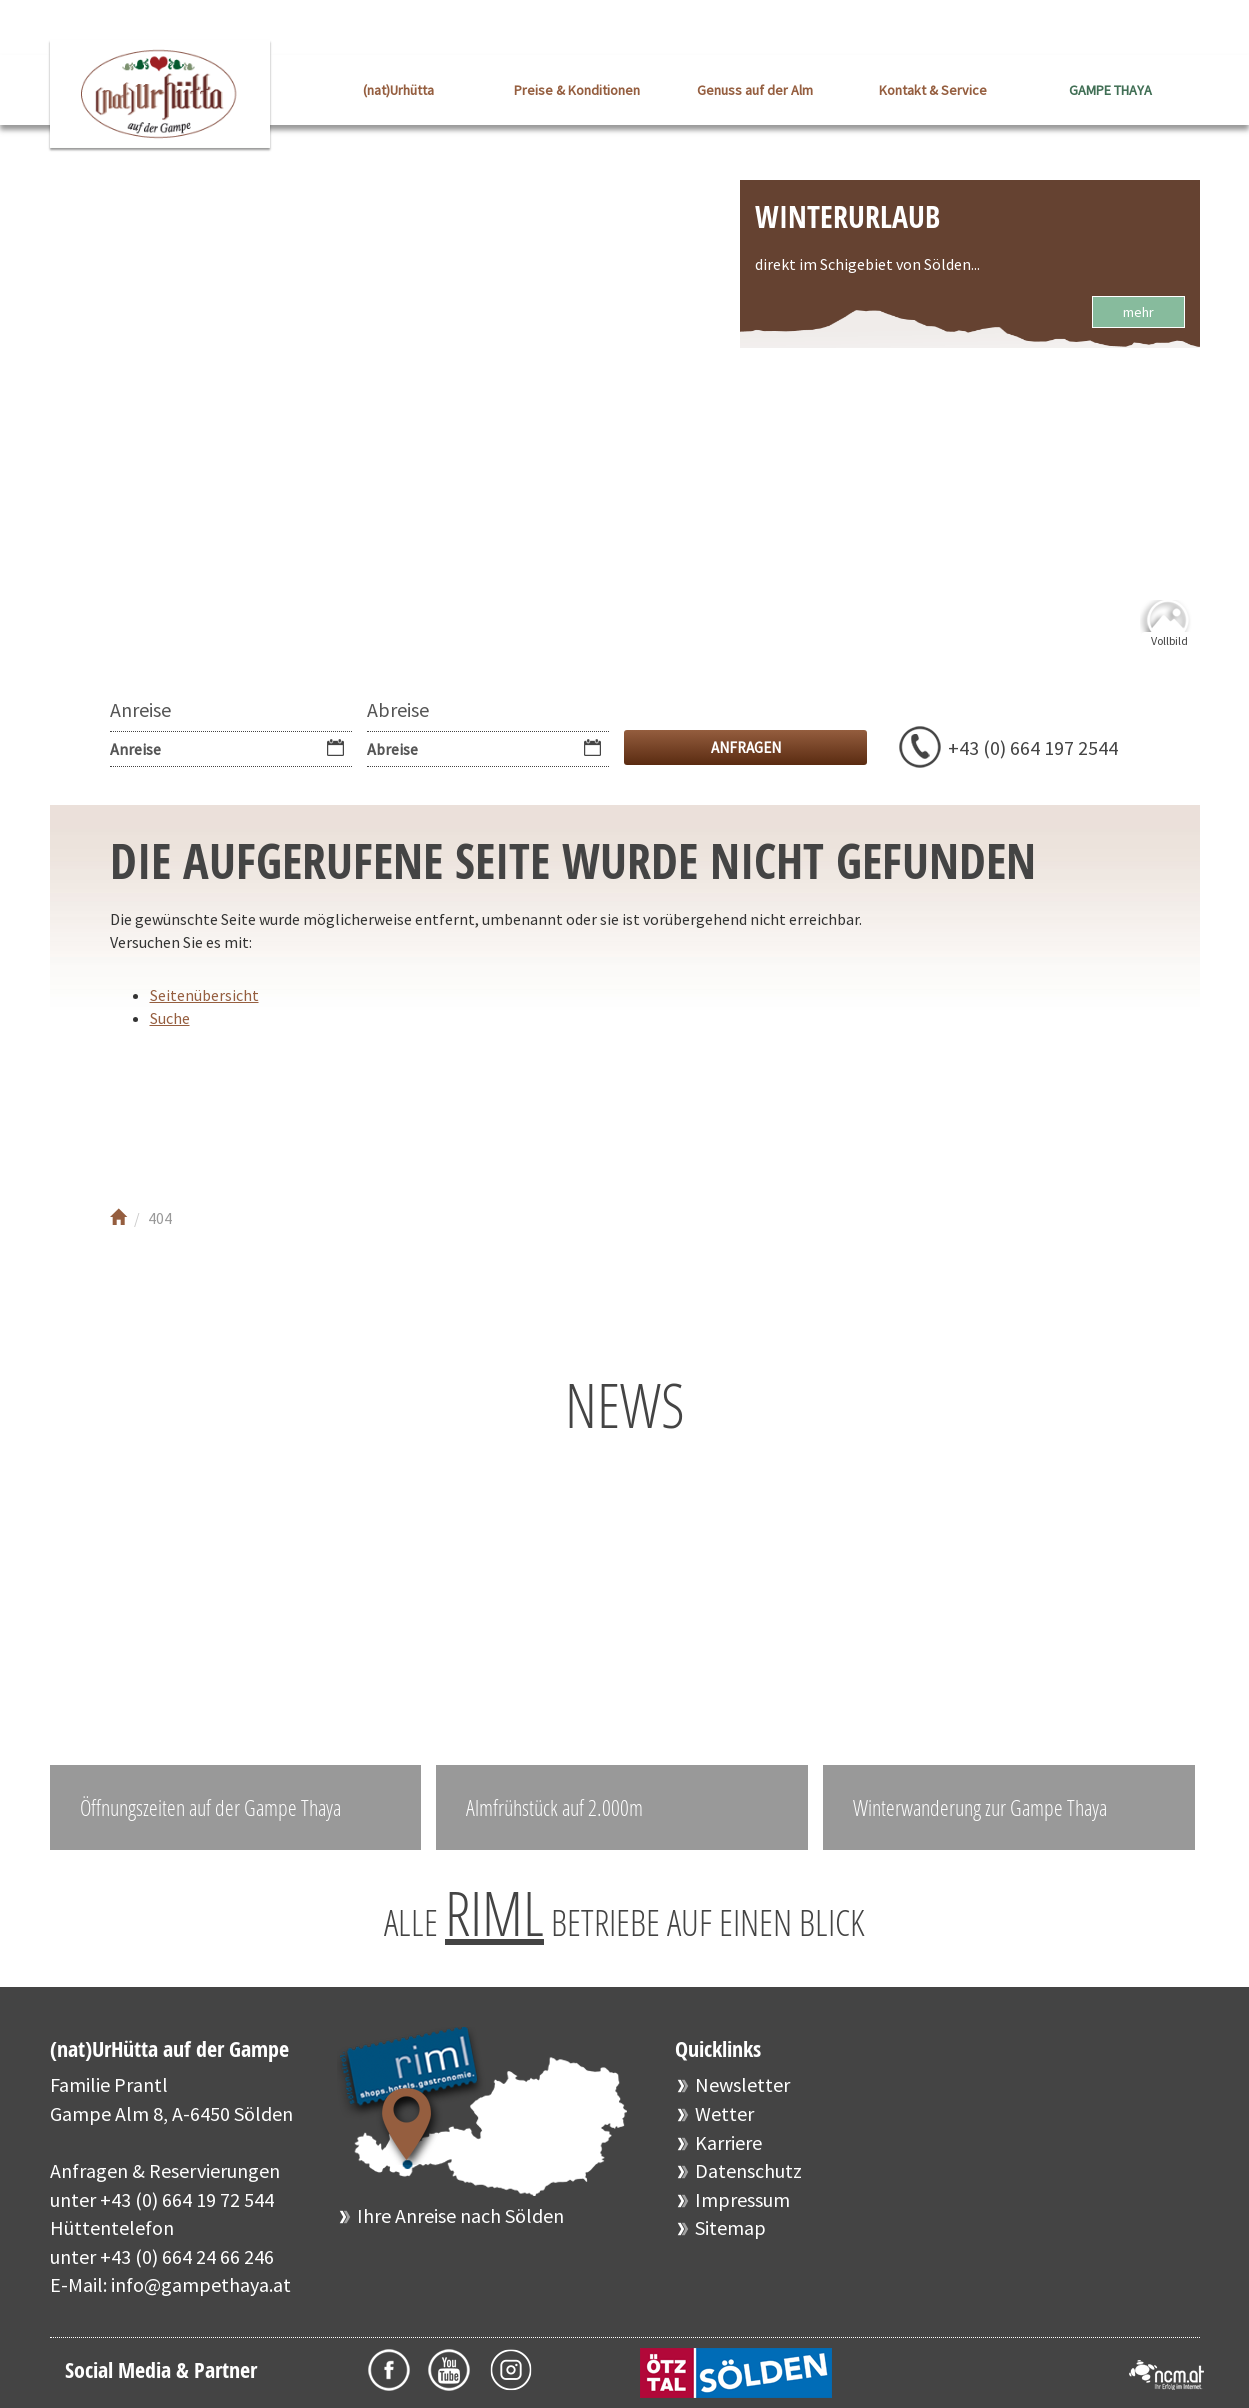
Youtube (207, 1111)
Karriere (728, 2142)
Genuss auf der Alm (755, 90)
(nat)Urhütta (398, 90)
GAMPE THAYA (1110, 90)
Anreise (140, 709)
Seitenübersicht (204, 995)
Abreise (398, 709)
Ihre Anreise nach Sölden (460, 2215)
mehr (1138, 312)
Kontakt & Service (933, 90)
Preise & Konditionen (577, 90)
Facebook (147, 1111)
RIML (494, 1913)
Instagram (267, 1111)
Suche (170, 1018)
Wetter (724, 2113)
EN (1185, 29)
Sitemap (730, 2227)
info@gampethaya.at (201, 2284)
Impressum (742, 2199)
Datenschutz (748, 2170)
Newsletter (742, 2084)
